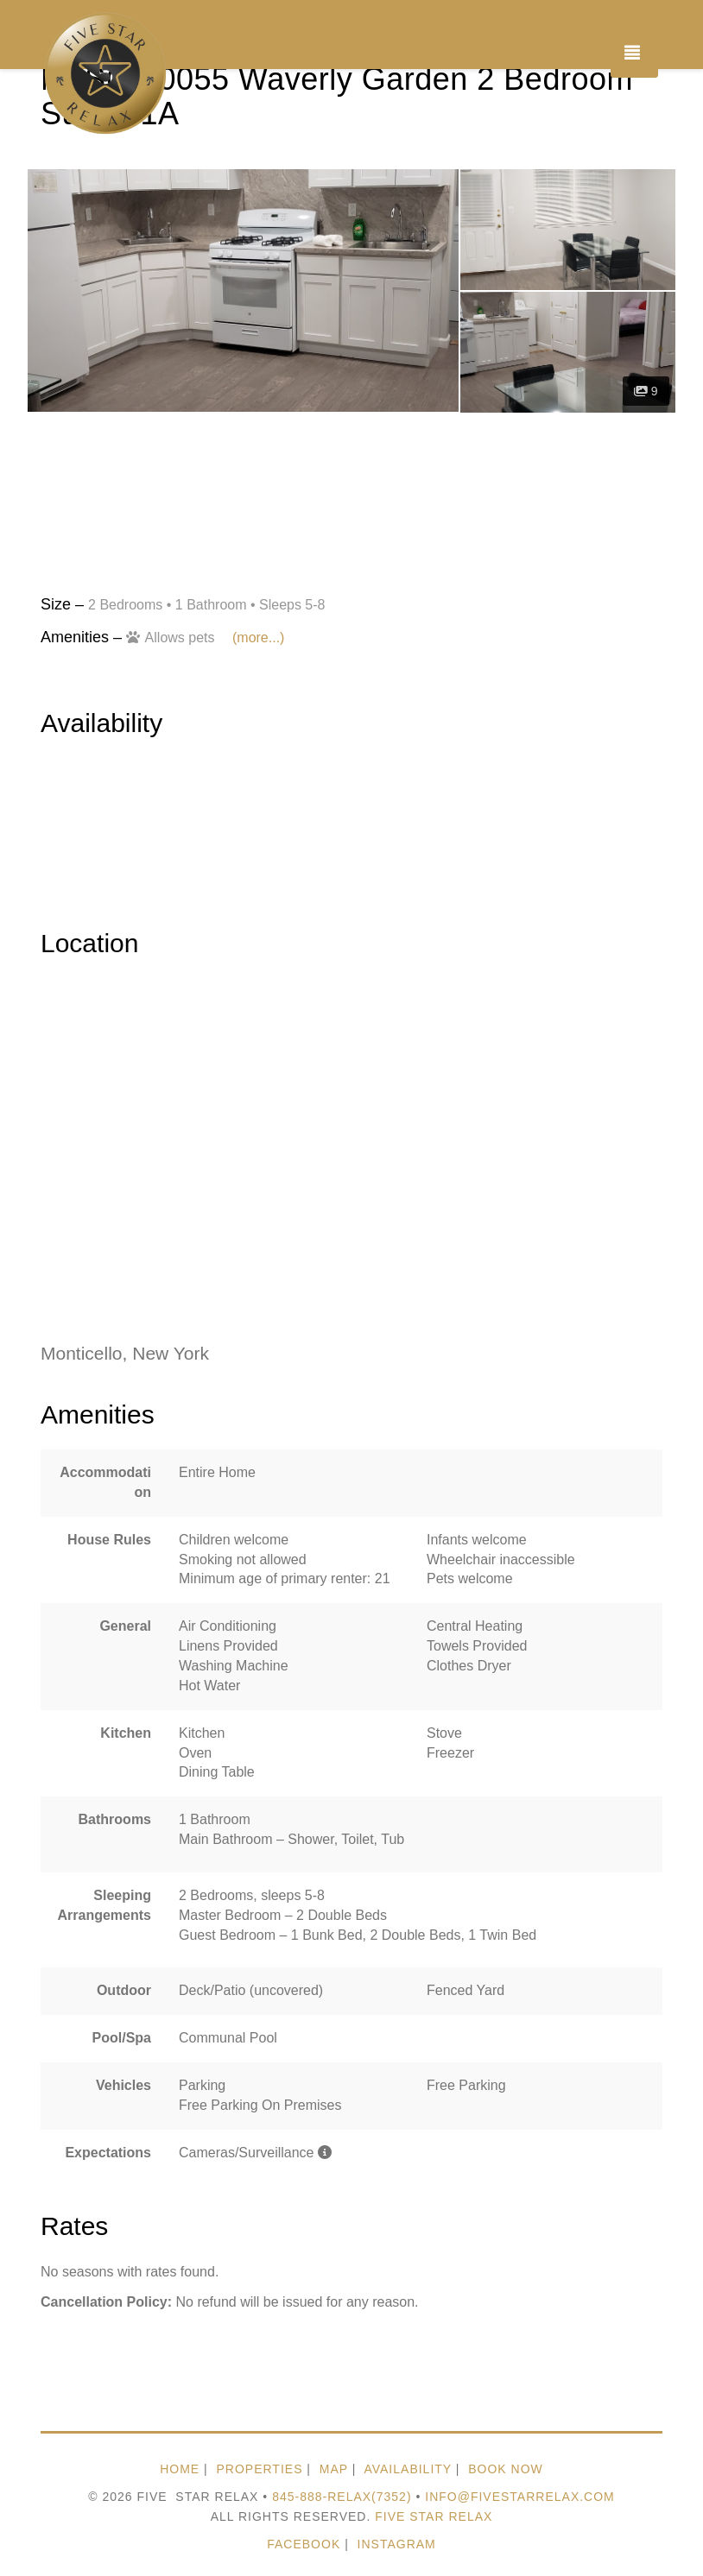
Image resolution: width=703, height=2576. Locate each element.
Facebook (303, 2544)
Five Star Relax (433, 2516)
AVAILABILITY (408, 2469)
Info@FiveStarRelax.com (520, 2496)
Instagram (397, 2544)
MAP (334, 2469)
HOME (180, 2469)
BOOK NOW (505, 2469)
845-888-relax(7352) (341, 2496)
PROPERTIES (259, 2469)
